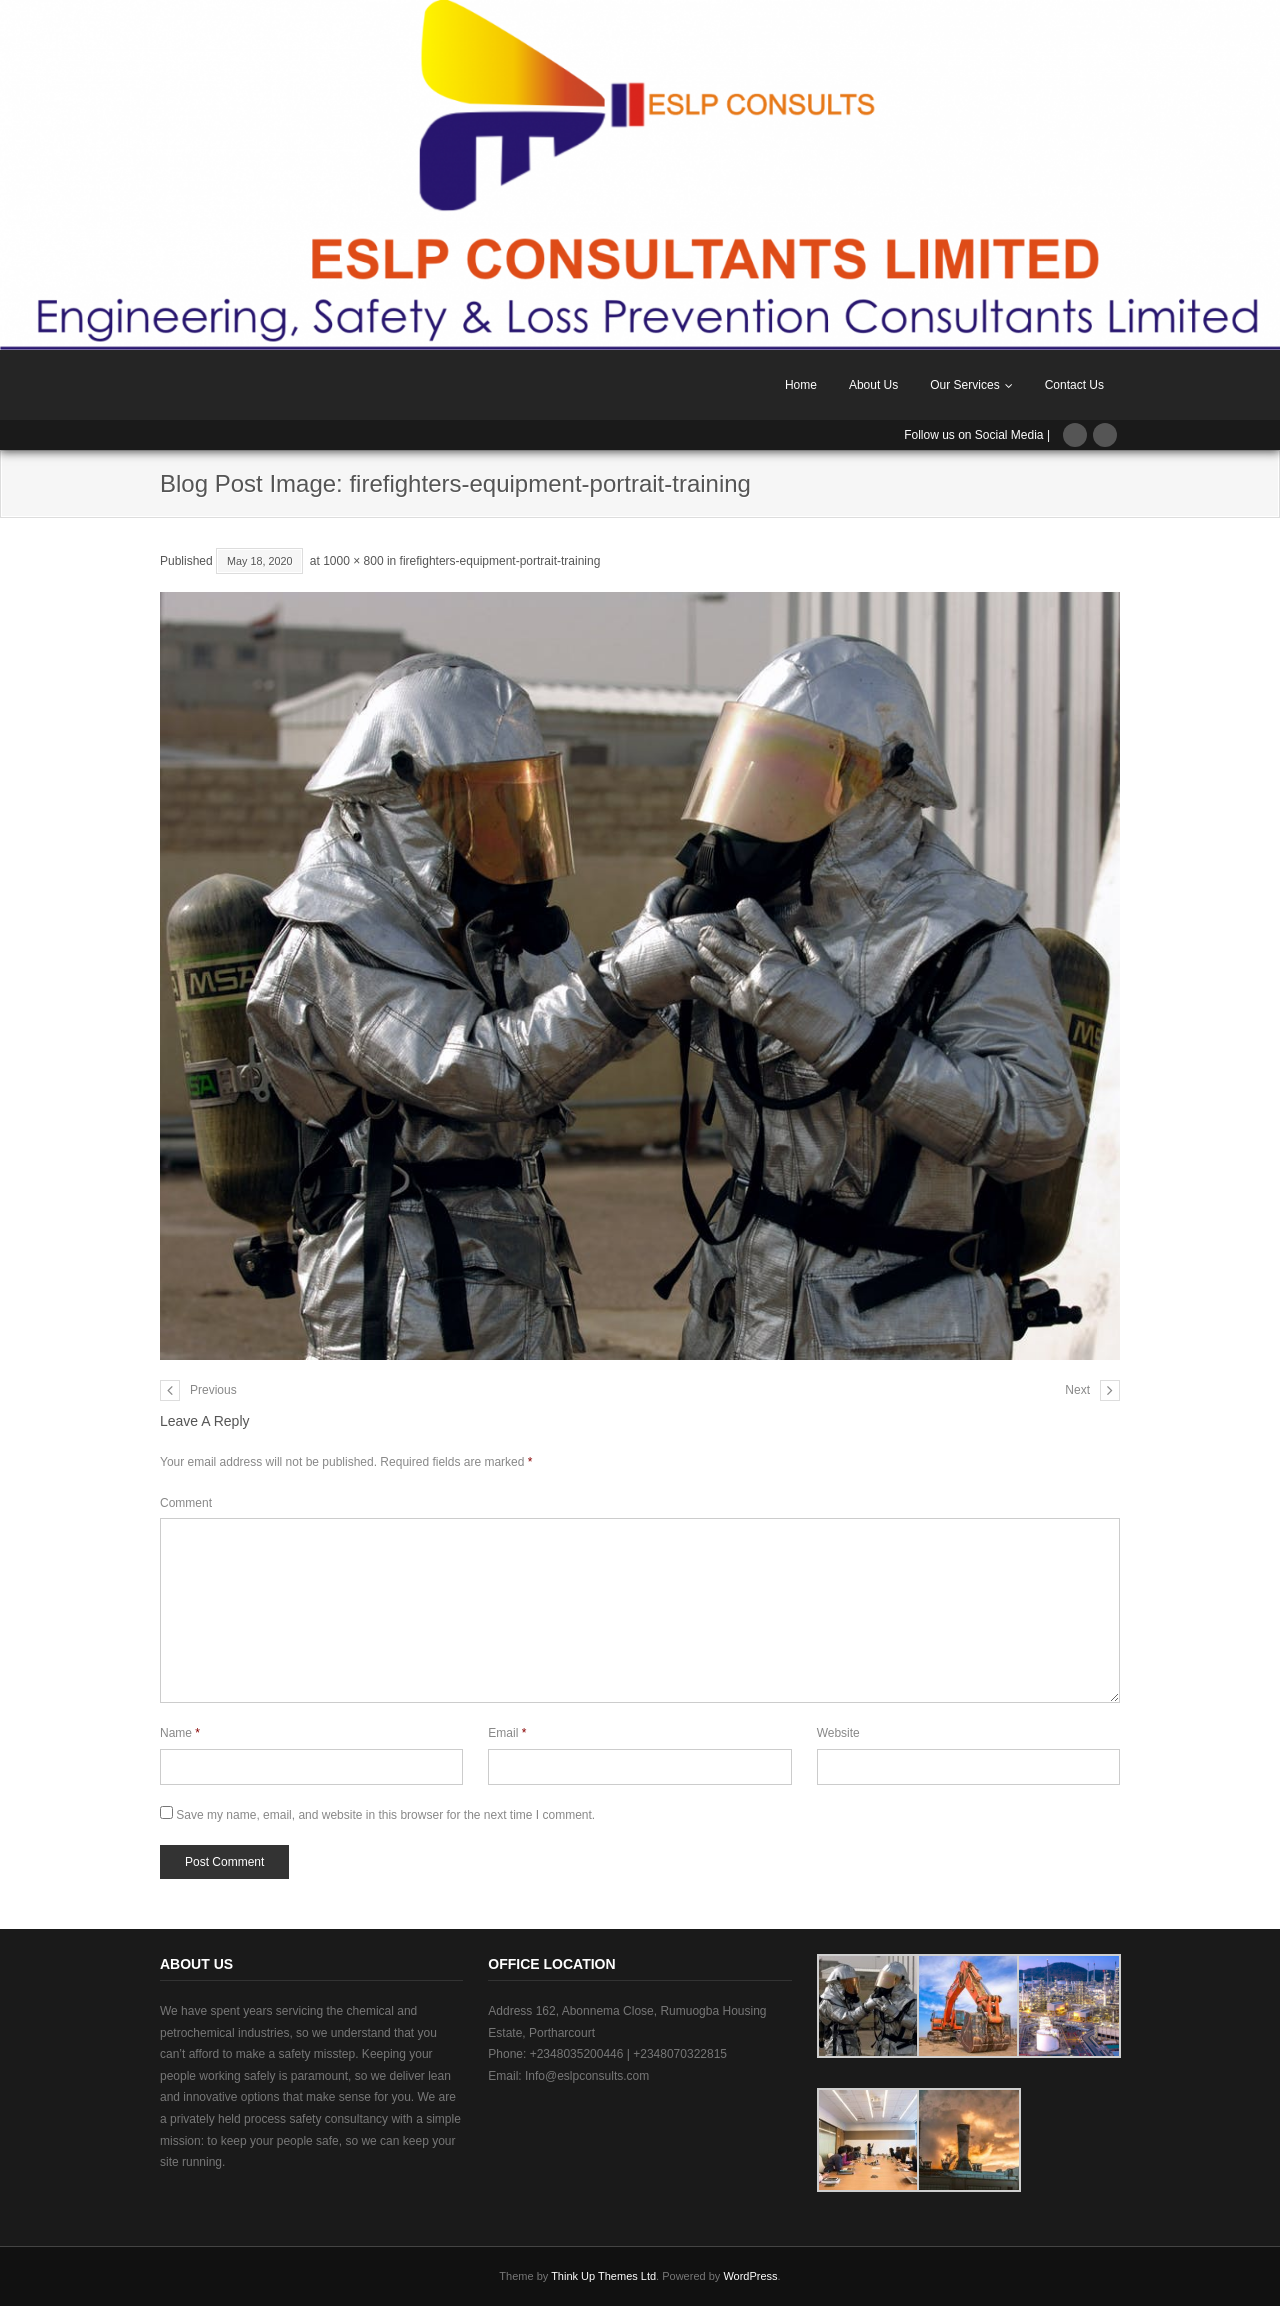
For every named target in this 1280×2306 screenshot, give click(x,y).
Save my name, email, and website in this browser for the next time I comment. (385, 1815)
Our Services (964, 385)
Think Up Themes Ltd (603, 2276)
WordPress (750, 2276)
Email (507, 1733)
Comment (186, 1503)
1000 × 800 (353, 561)
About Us (873, 385)
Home (801, 385)
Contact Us (1074, 385)
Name (180, 1733)
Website (838, 1733)
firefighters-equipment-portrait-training (500, 561)
